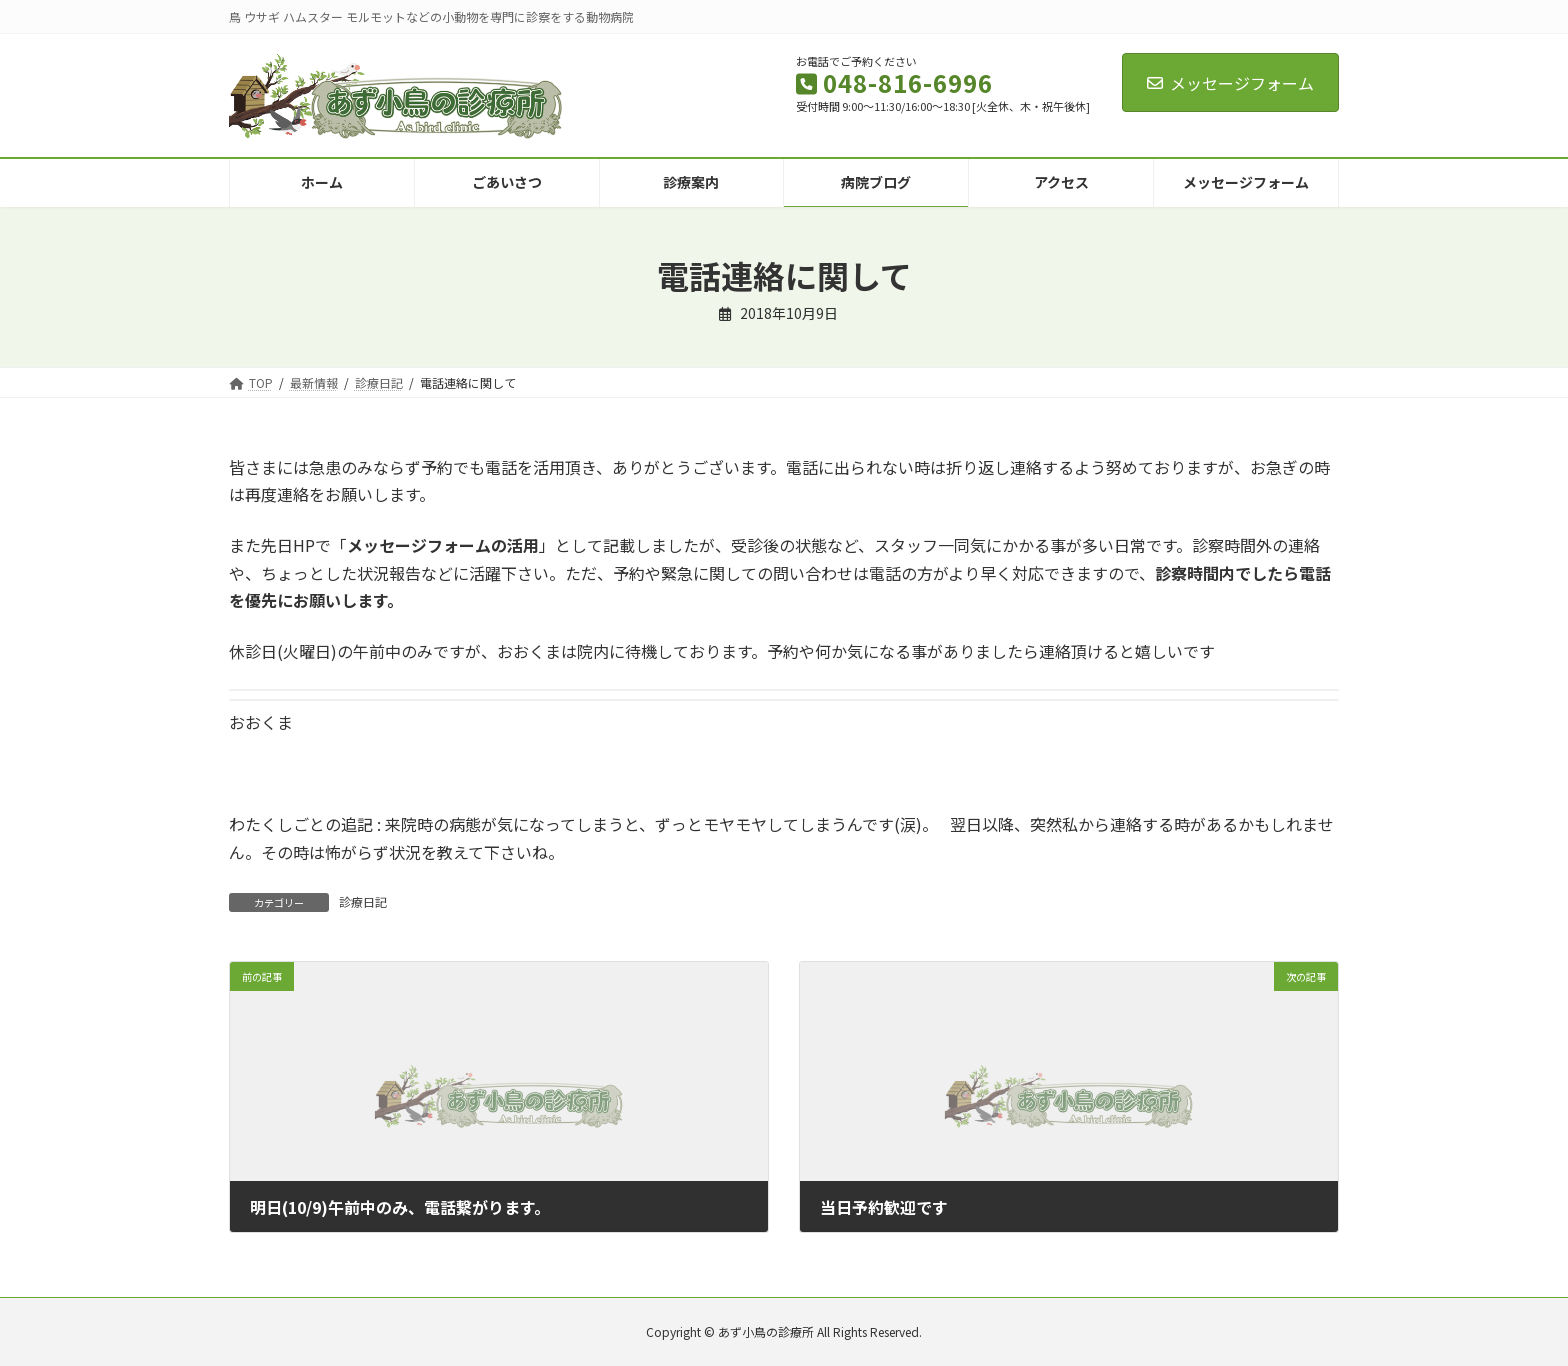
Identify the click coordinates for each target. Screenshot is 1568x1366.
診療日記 (363, 901)
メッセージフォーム (1230, 83)
